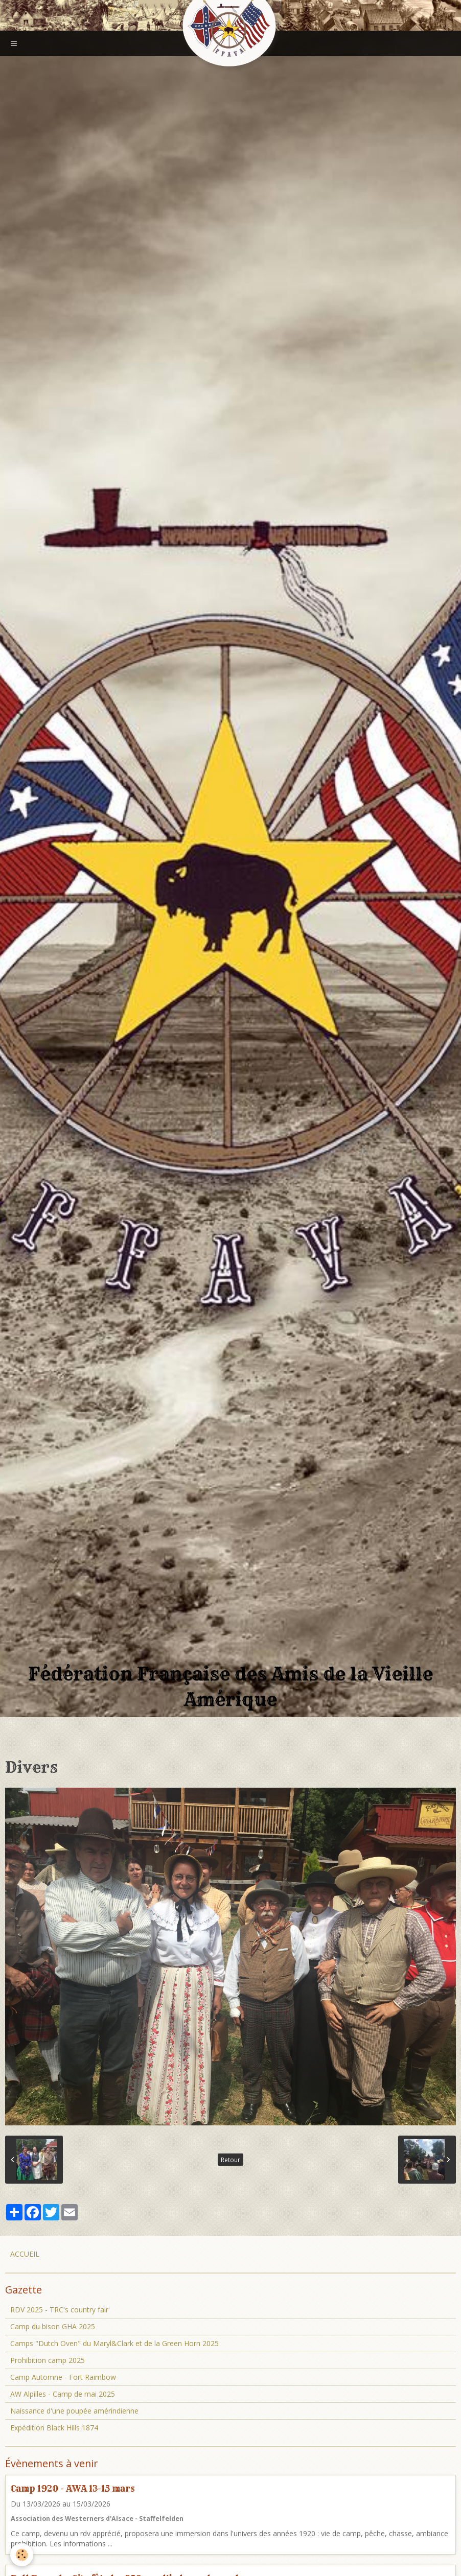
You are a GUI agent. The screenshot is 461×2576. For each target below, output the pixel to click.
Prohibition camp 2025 (47, 2360)
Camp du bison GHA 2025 (52, 2326)
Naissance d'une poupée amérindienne (74, 2411)
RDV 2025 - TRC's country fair (59, 2309)
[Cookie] (21, 2554)
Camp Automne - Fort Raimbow (63, 2377)
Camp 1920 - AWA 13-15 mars (72, 2488)
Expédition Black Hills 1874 (54, 2427)
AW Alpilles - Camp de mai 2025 (62, 2394)
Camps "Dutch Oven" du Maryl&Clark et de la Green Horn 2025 (114, 2343)
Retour (230, 2160)
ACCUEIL (24, 2254)
